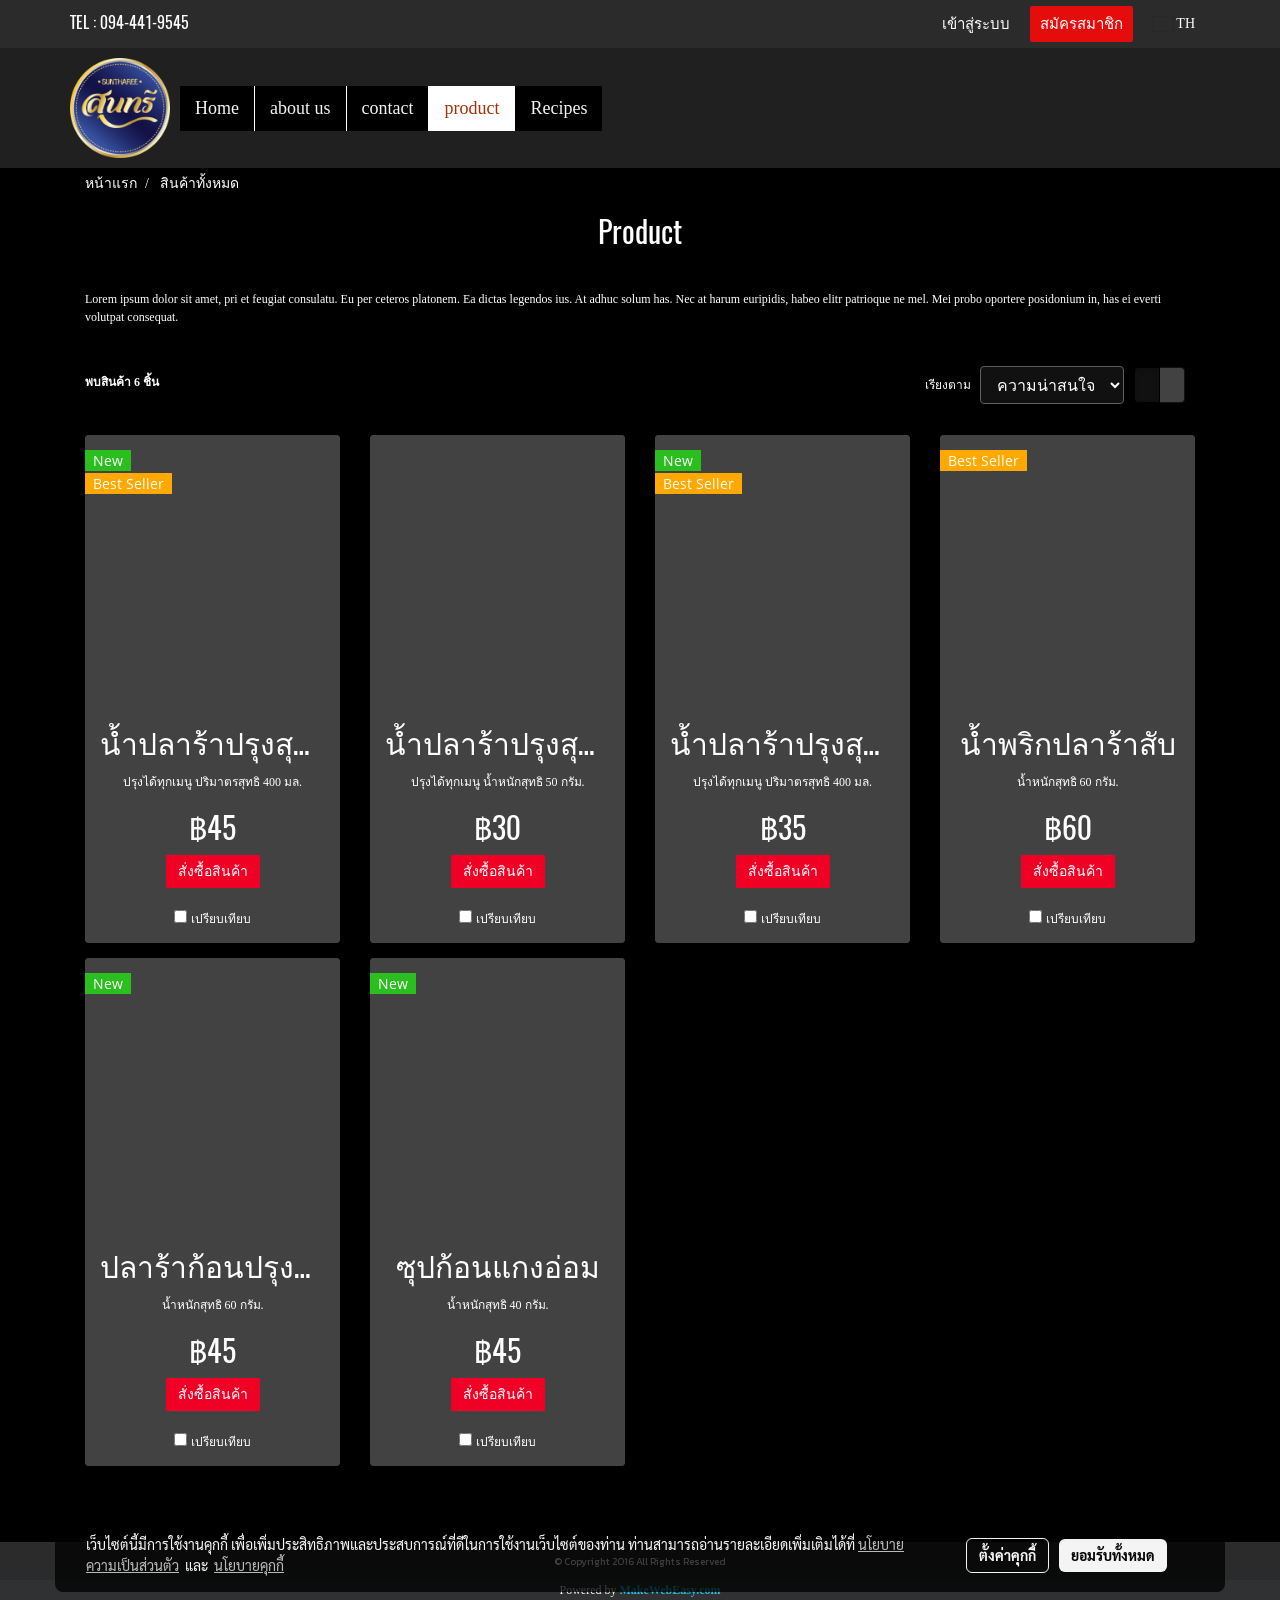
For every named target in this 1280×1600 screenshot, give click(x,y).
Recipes (558, 108)
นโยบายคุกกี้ (249, 1565)
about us (300, 108)
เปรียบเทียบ (221, 919)
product (471, 108)
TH (1174, 23)
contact (388, 108)
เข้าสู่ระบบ (976, 24)
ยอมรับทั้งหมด (1113, 1555)
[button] (620, 108)
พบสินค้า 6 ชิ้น (122, 382)
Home (217, 108)
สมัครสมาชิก (1081, 24)
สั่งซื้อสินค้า (213, 871)
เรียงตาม (952, 385)
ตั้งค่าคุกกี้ (1007, 1555)
